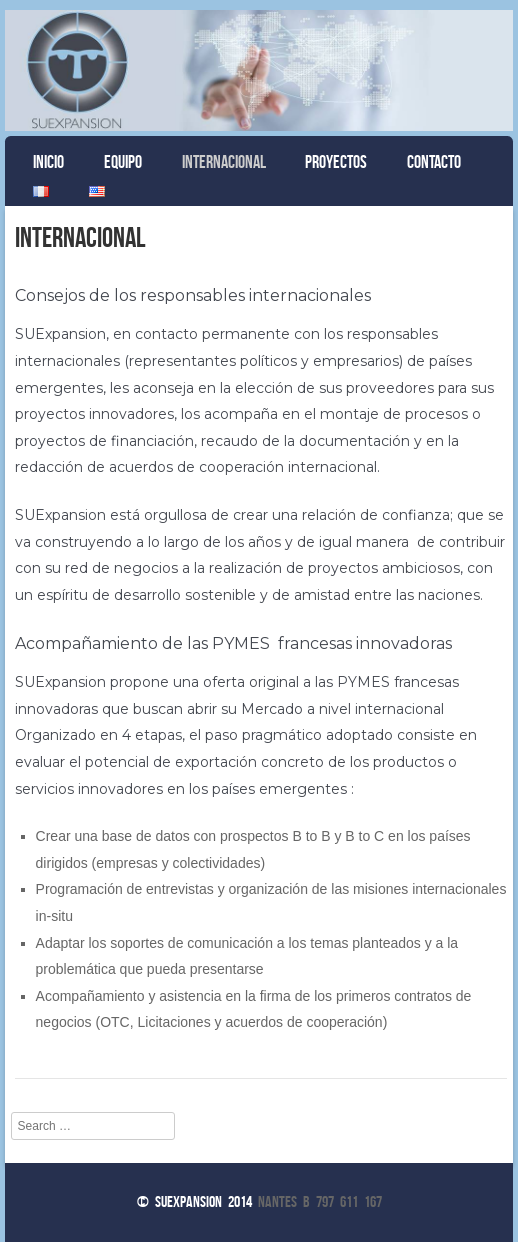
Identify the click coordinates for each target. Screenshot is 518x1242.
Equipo (123, 162)
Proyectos (336, 162)
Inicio (48, 162)
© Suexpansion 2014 (194, 1201)
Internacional (224, 162)
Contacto (434, 162)
